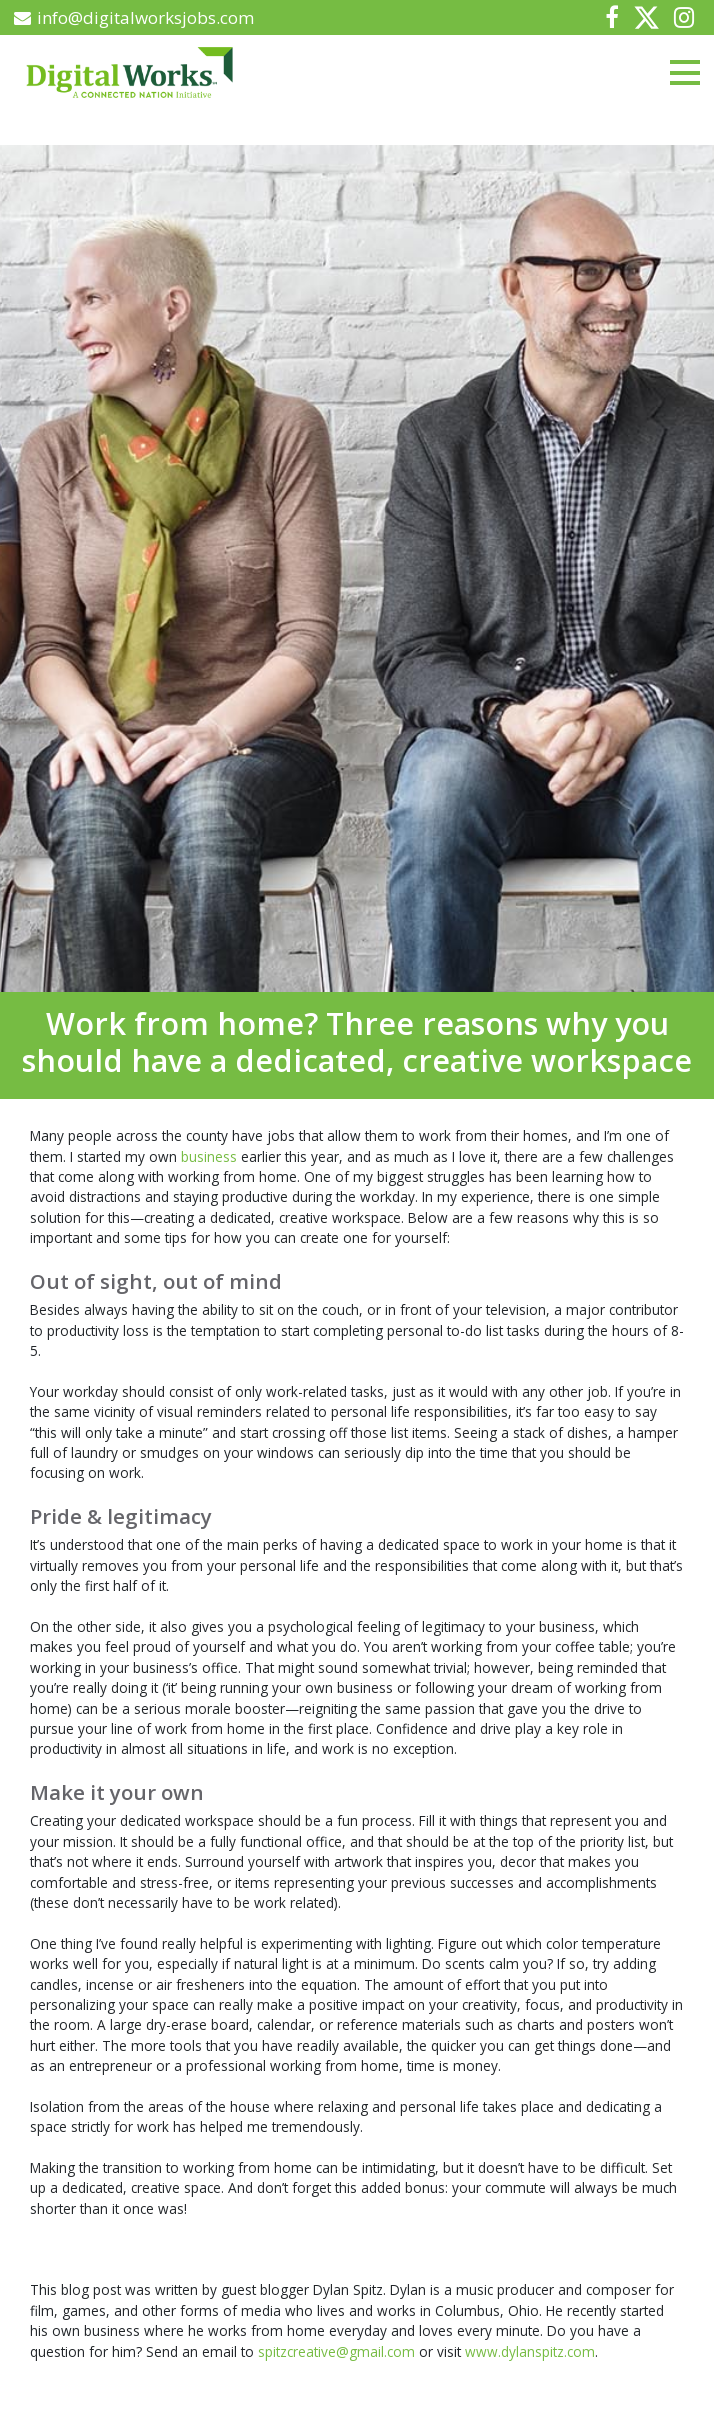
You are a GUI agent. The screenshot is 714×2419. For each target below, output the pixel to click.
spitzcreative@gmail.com (336, 2351)
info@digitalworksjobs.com (134, 17)
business (211, 1156)
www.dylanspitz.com (530, 2351)
